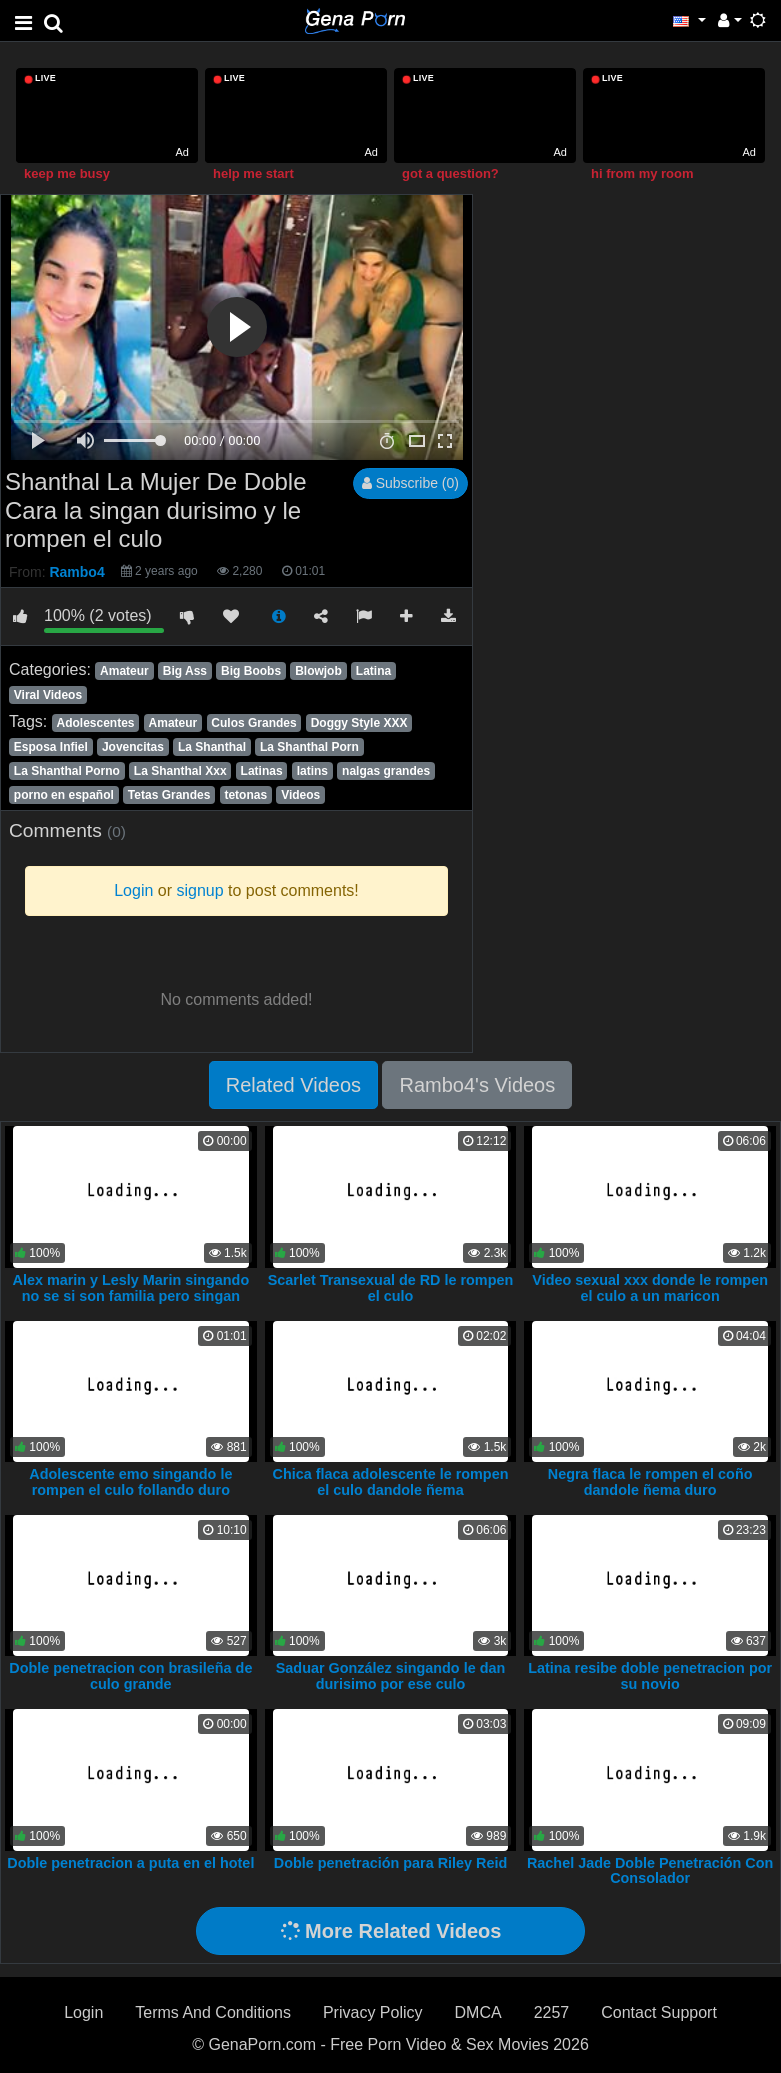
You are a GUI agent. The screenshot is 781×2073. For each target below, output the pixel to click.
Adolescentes (95, 723)
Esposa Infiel (51, 747)
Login (83, 2012)
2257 (552, 2012)
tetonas (245, 795)
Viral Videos (48, 695)
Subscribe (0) (410, 483)
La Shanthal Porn (309, 747)
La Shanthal (212, 747)
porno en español (64, 795)
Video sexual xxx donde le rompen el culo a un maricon (650, 1288)
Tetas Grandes (169, 795)
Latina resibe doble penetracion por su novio (650, 1676)
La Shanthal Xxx (180, 771)
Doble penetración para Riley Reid (391, 1863)
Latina (373, 671)
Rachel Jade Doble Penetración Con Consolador (650, 1871)
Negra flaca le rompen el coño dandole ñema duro (650, 1482)
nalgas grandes (386, 771)
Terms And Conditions (213, 2012)
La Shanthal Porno (67, 771)
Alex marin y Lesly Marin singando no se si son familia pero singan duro (130, 1296)
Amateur (124, 671)
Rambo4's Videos (477, 1085)
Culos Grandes (253, 723)
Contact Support (659, 2012)
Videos (300, 795)
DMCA (478, 2012)
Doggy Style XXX (359, 723)
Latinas (262, 771)
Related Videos (293, 1085)
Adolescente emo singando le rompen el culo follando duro (130, 1482)
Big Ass (185, 671)
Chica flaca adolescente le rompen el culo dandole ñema (391, 1482)
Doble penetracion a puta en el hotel (130, 1863)
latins (312, 771)
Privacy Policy (373, 2012)
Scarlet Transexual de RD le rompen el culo (391, 1288)
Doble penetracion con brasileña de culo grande (130, 1676)
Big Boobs (251, 671)
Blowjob (318, 671)
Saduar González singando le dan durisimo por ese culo (391, 1676)
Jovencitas (133, 747)
